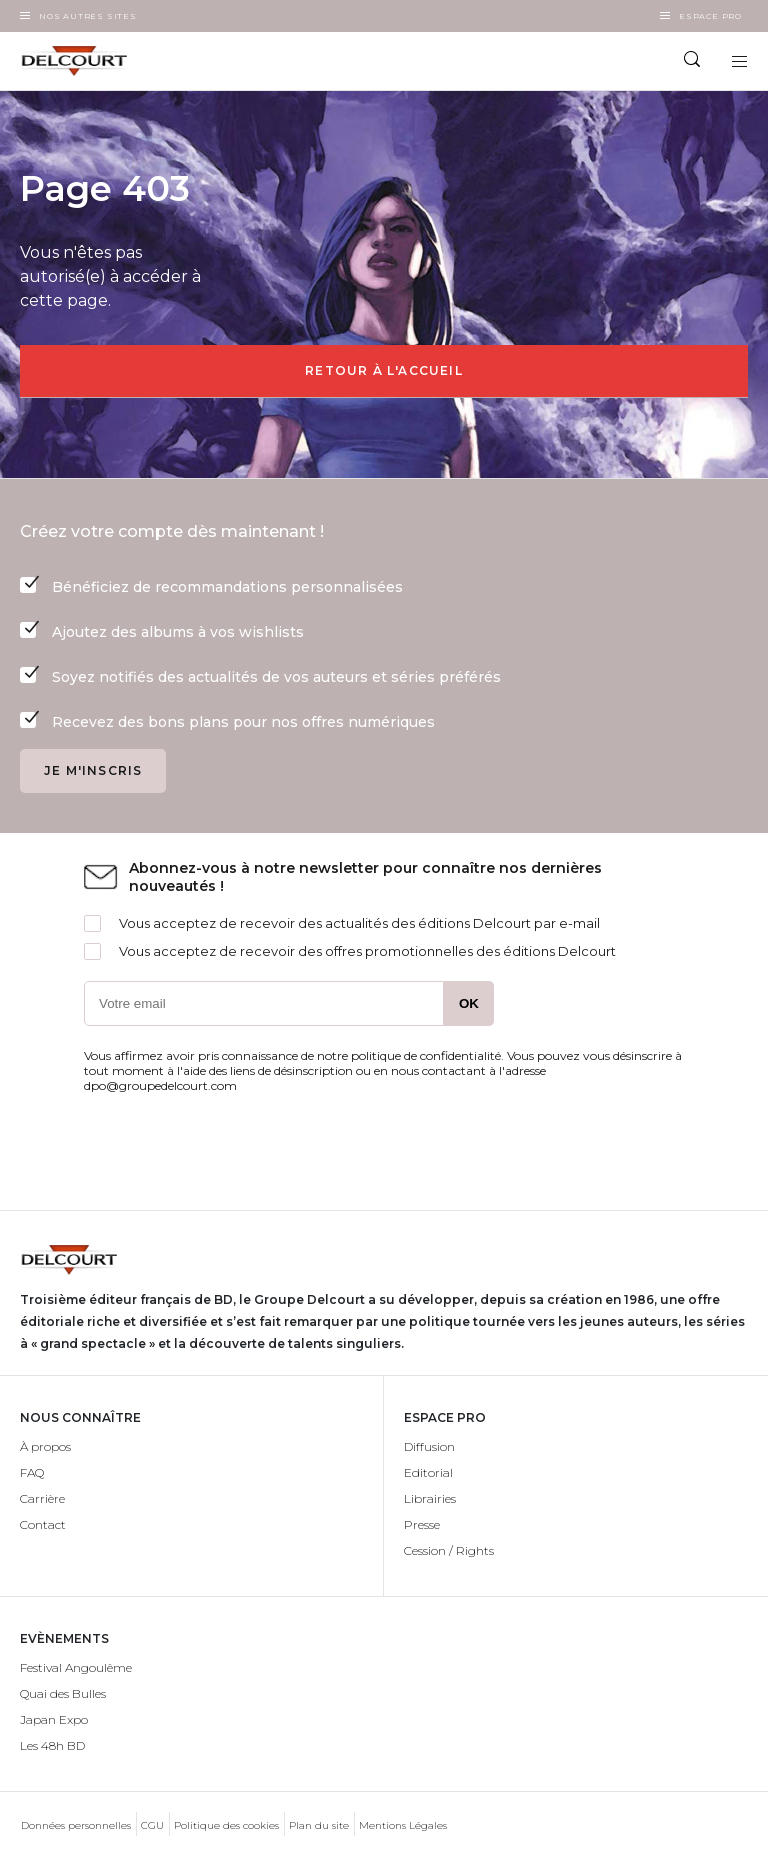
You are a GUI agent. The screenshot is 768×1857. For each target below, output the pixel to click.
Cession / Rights (449, 1550)
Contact (43, 1524)
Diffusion (429, 1446)
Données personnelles (76, 1825)
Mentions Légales (403, 1825)
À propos (45, 1446)
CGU (152, 1825)
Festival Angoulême (76, 1667)
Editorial (428, 1472)
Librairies (430, 1498)
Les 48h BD (52, 1745)
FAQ (32, 1472)
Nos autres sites (88, 16)
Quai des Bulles (63, 1693)
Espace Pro (710, 16)
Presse (422, 1524)
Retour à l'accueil (384, 370)
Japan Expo (54, 1719)
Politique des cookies (226, 1825)
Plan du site (319, 1825)
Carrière (42, 1498)
